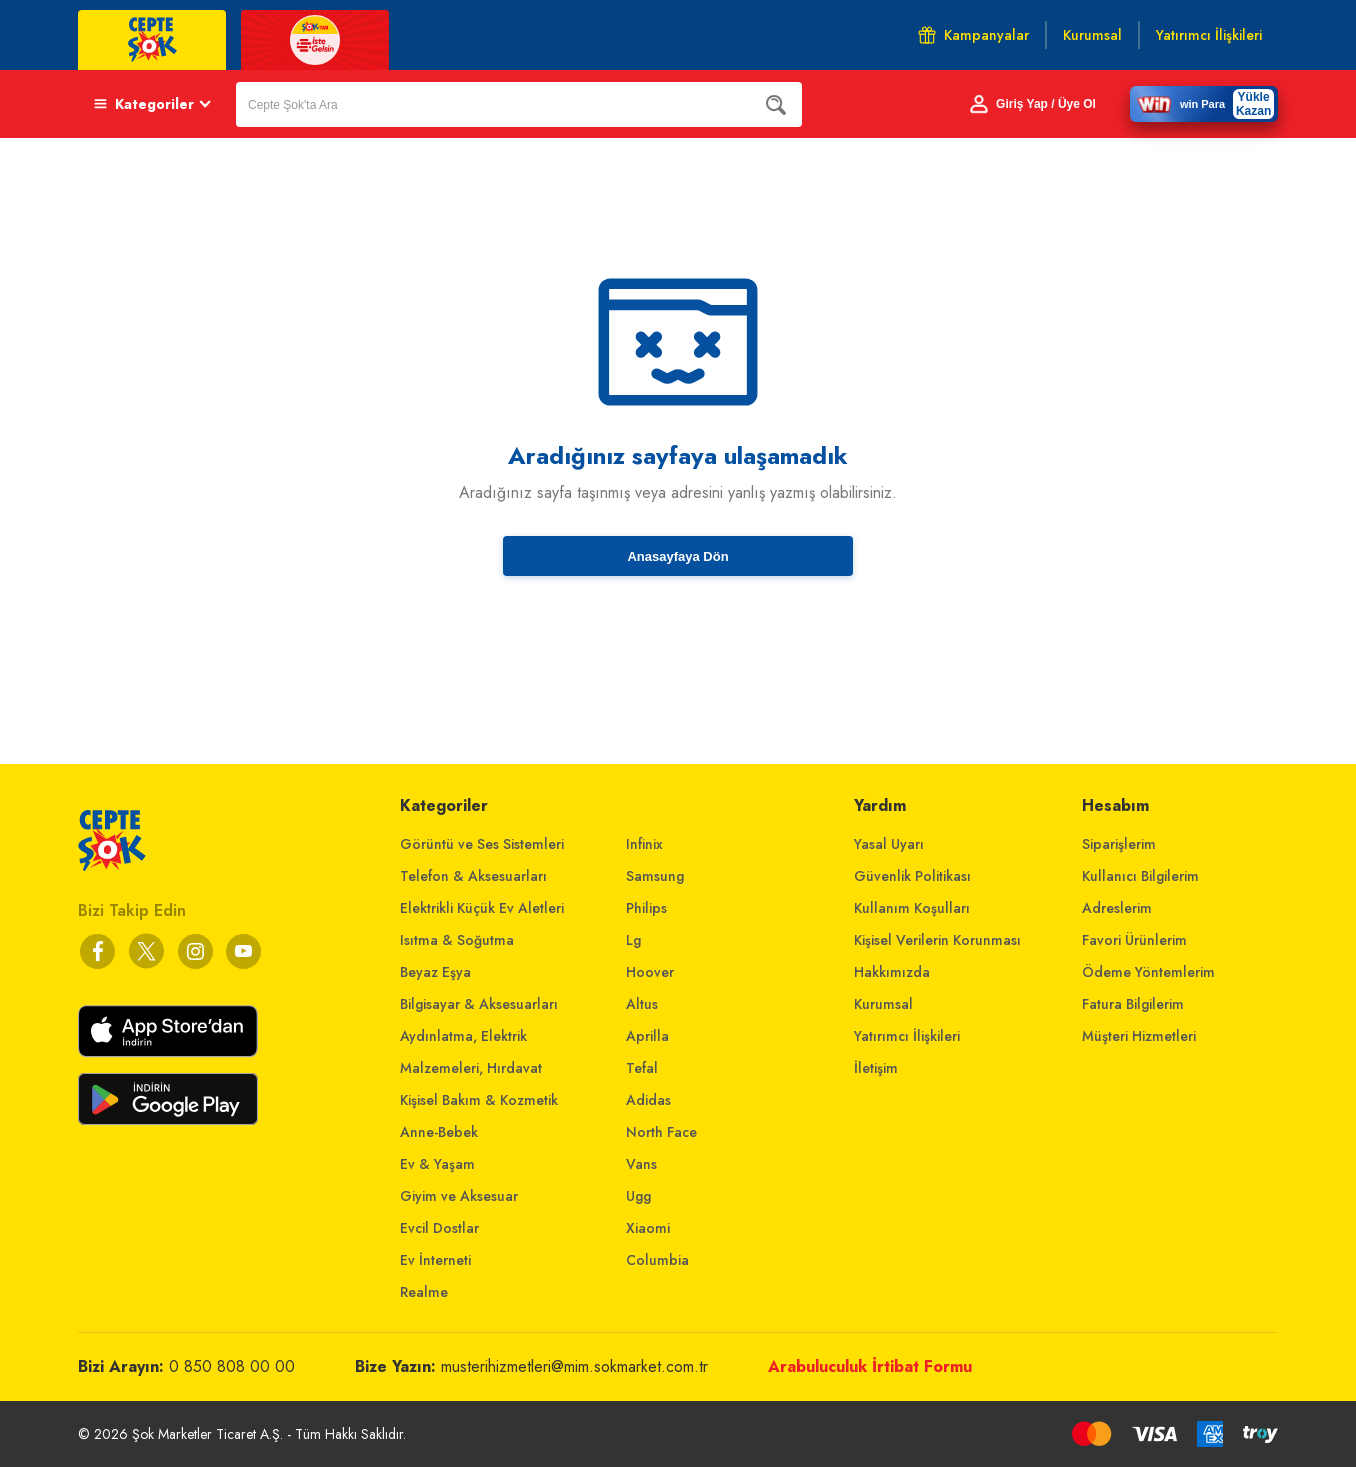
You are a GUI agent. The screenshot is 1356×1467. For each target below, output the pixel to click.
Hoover (650, 972)
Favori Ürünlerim (1134, 940)
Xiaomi (648, 1228)
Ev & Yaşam (437, 1164)
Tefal (642, 1068)
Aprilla (647, 1036)
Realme (424, 1292)
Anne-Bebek (439, 1132)
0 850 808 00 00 (232, 1366)
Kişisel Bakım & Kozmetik (479, 1100)
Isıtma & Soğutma (457, 940)
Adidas (648, 1100)
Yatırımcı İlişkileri (907, 1036)
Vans (641, 1164)
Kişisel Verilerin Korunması (937, 940)
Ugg (638, 1196)
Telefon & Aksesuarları (473, 876)
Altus (642, 1004)
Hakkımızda (892, 972)
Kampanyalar (973, 35)
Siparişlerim (1119, 844)
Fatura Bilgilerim (1133, 1004)
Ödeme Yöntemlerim (1148, 972)
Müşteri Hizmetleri (1139, 1036)
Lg (633, 940)
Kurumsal (883, 1004)
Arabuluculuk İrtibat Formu (870, 1366)
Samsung (655, 876)
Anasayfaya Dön (677, 556)
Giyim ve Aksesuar (459, 1196)
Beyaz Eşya (435, 972)
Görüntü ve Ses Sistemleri (482, 844)
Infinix (644, 844)
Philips (646, 908)
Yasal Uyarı (889, 844)
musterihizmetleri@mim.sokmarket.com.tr (574, 1366)
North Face (661, 1132)
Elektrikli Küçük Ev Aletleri (482, 908)
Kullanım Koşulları (912, 908)
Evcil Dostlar (439, 1228)
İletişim (876, 1068)
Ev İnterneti (435, 1260)
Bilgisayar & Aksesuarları (479, 1004)
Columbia (657, 1260)
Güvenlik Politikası (912, 876)
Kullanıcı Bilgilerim (1140, 876)
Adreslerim (1117, 908)
